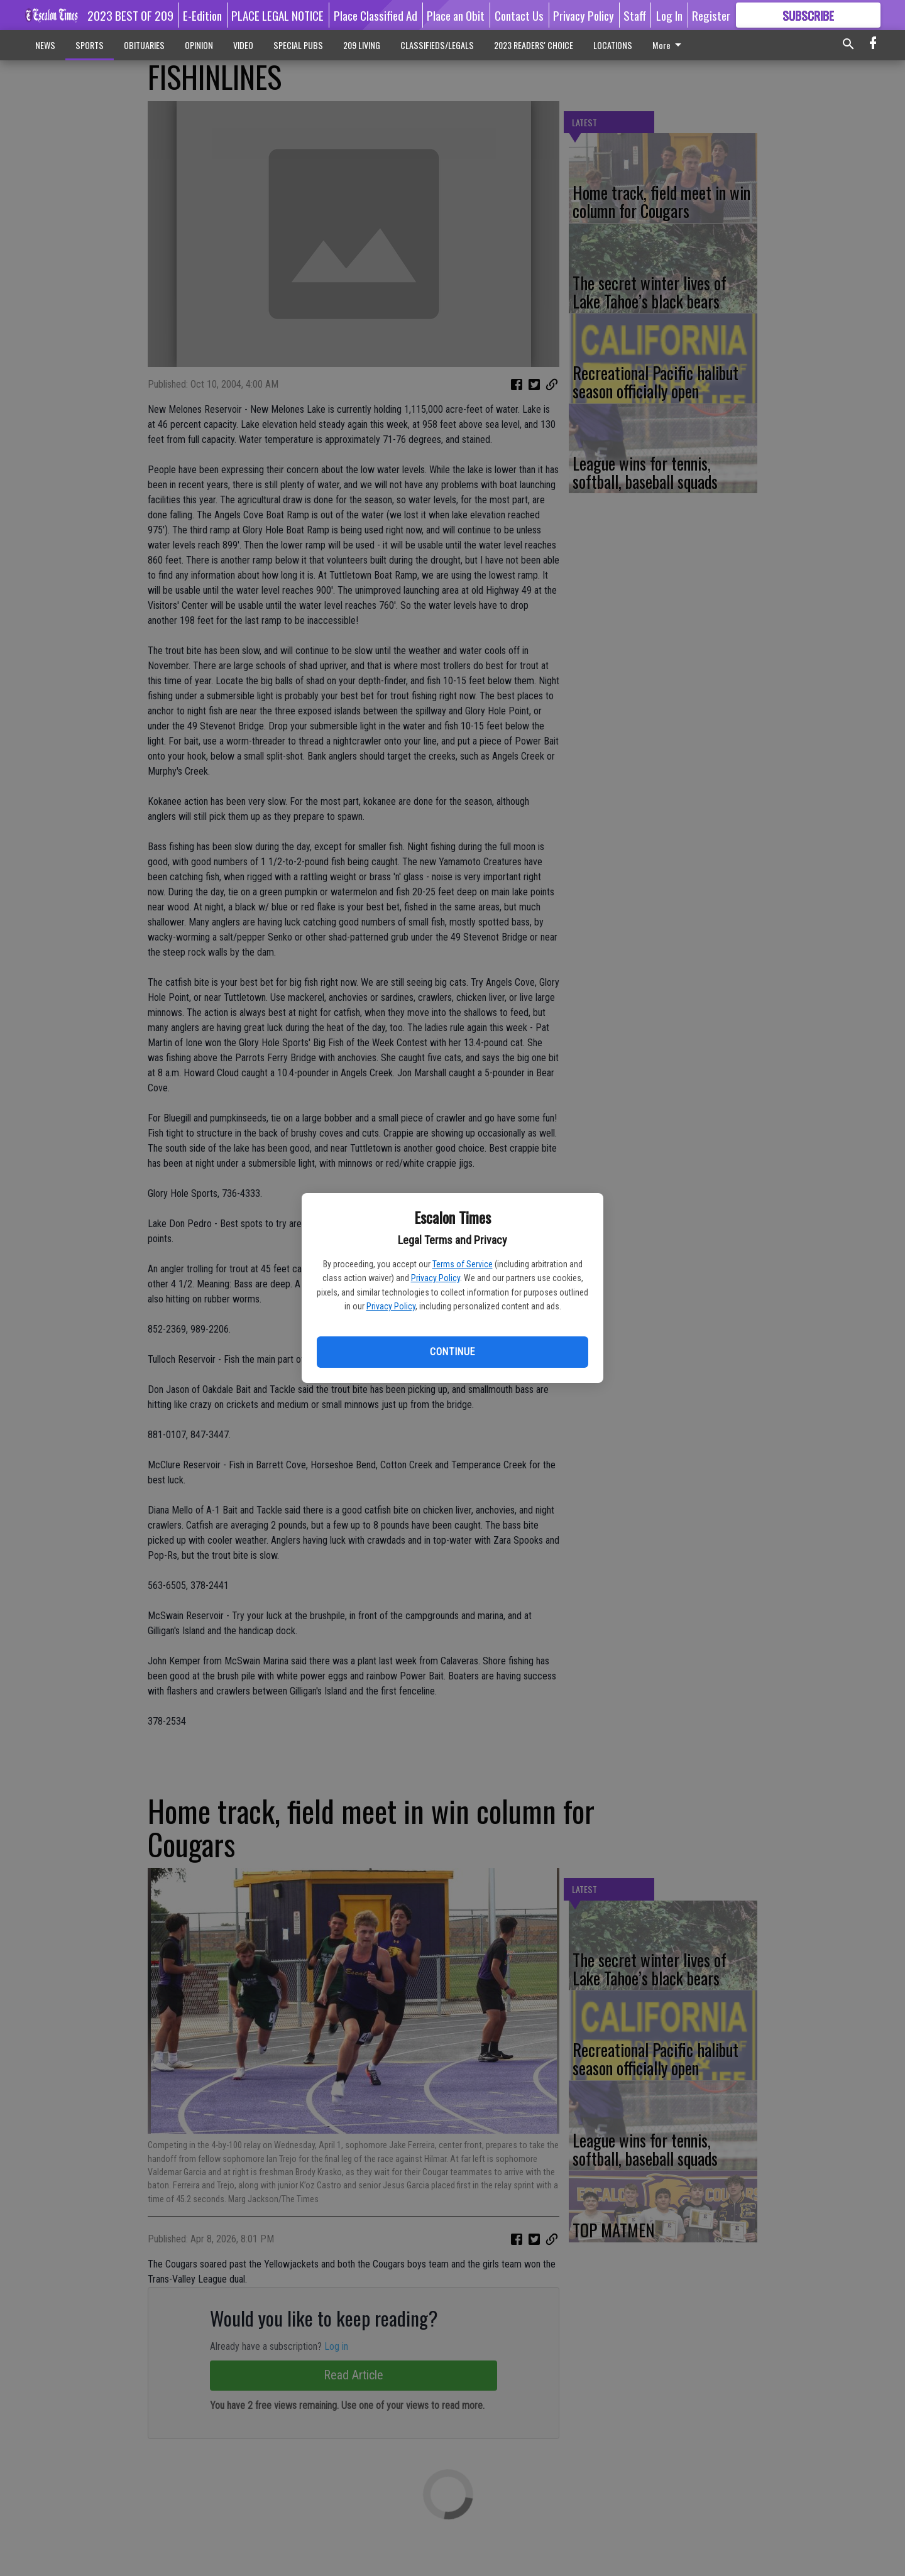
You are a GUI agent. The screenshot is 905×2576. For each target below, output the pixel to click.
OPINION (199, 45)
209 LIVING (361, 45)
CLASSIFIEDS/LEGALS (437, 45)
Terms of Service (462, 1264)
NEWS (45, 45)
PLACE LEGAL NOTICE (277, 15)
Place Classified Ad (375, 15)
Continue (452, 1352)
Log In (669, 15)
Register (711, 15)
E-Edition (202, 15)
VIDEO (243, 45)
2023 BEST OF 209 (130, 15)
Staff (634, 15)
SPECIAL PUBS (298, 45)
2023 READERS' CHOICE (533, 45)
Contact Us (519, 15)
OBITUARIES (144, 45)
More (669, 45)
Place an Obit (456, 15)
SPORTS (89, 45)
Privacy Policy (435, 1278)
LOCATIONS (612, 45)
